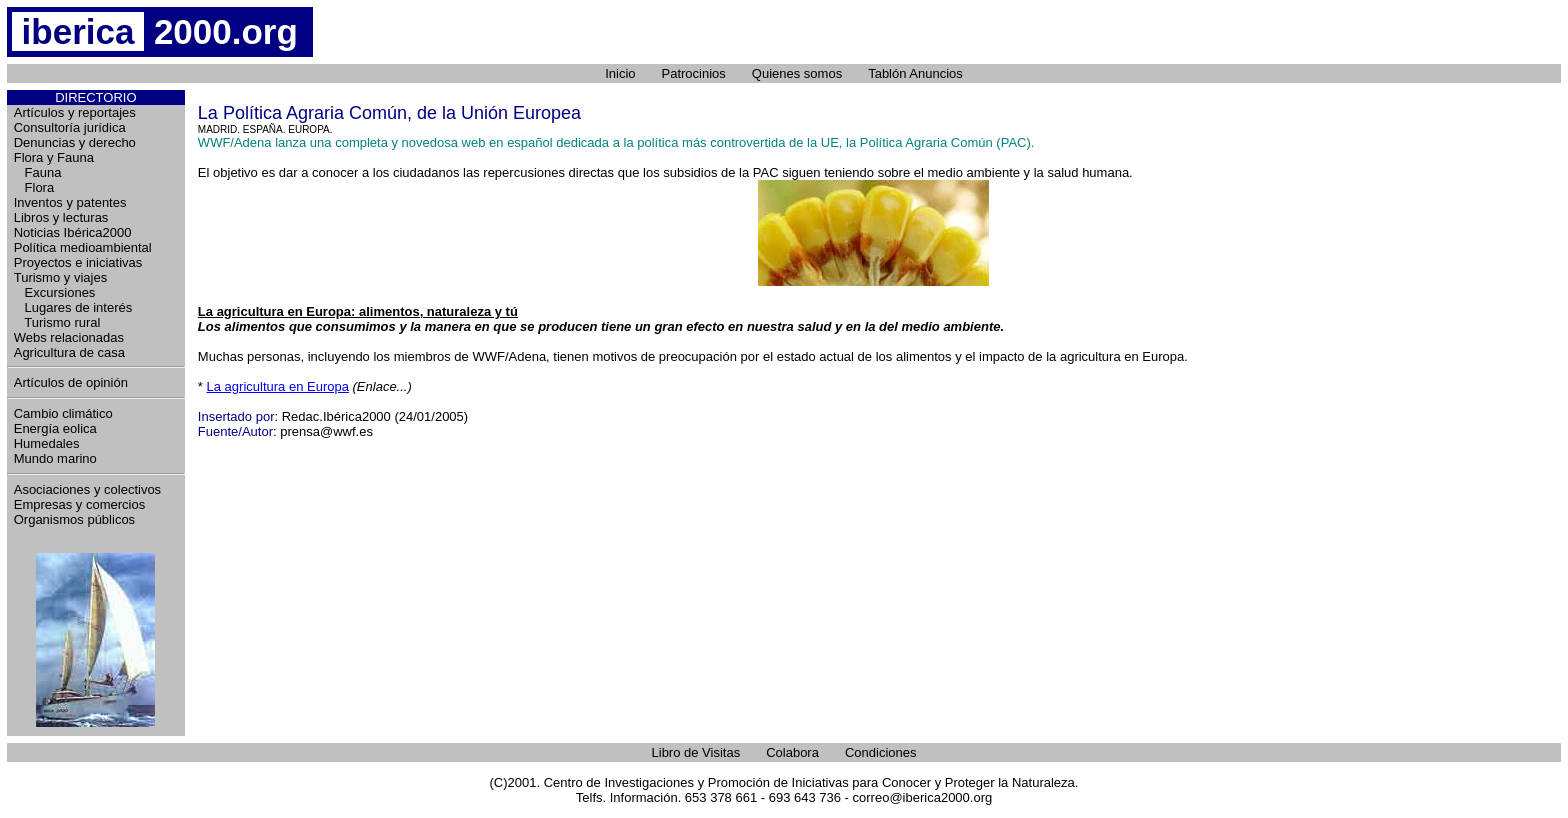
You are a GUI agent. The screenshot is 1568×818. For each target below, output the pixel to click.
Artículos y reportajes (75, 112)
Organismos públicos (74, 519)
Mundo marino (55, 458)
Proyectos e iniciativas (78, 262)
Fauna (38, 172)
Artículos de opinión (71, 382)
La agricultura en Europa (278, 386)
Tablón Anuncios (915, 73)
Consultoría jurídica (70, 127)
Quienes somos (797, 73)
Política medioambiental (83, 247)
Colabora (792, 752)
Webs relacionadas (69, 337)
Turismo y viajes (60, 277)
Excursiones (55, 292)
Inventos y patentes (70, 202)
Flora (34, 187)
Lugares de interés (73, 307)
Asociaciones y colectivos (87, 489)
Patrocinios (694, 73)
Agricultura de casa (69, 352)
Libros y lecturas (61, 217)
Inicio (620, 73)
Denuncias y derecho (75, 142)
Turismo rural (57, 322)
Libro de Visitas (696, 752)
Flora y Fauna (54, 157)
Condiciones (881, 752)
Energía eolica (55, 428)
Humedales (47, 443)
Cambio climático (63, 413)
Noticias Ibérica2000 (73, 232)
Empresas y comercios (79, 504)
